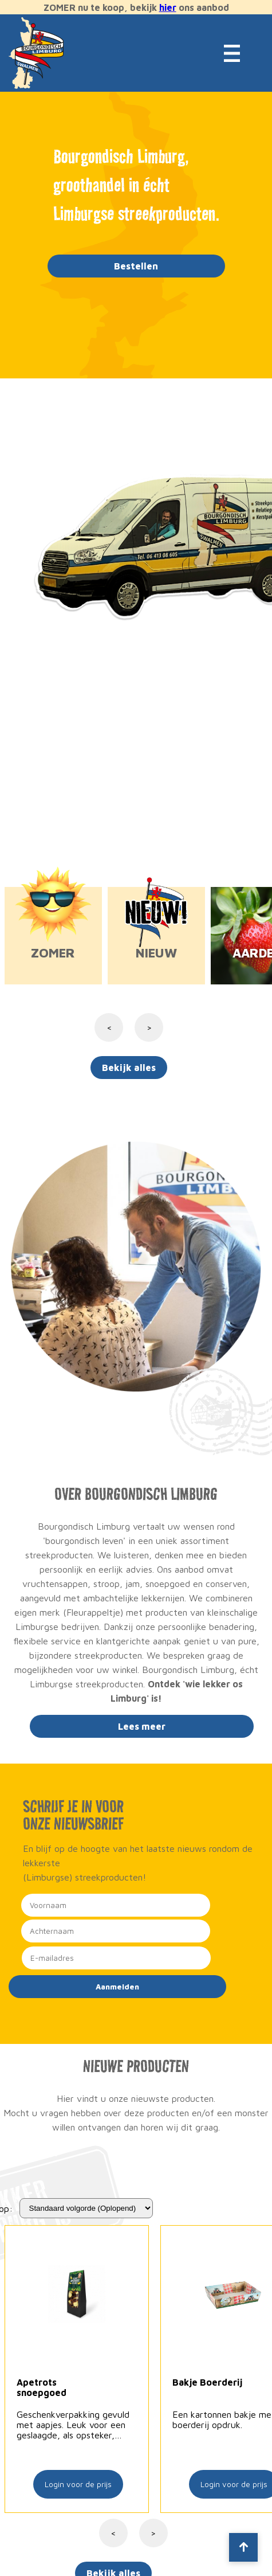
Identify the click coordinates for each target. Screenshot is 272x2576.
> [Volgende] (153, 2533)
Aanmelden (117, 1986)
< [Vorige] (113, 2533)
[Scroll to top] (243, 2547)
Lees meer (141, 1726)
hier (167, 7)
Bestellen (136, 266)
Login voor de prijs (78, 2484)
